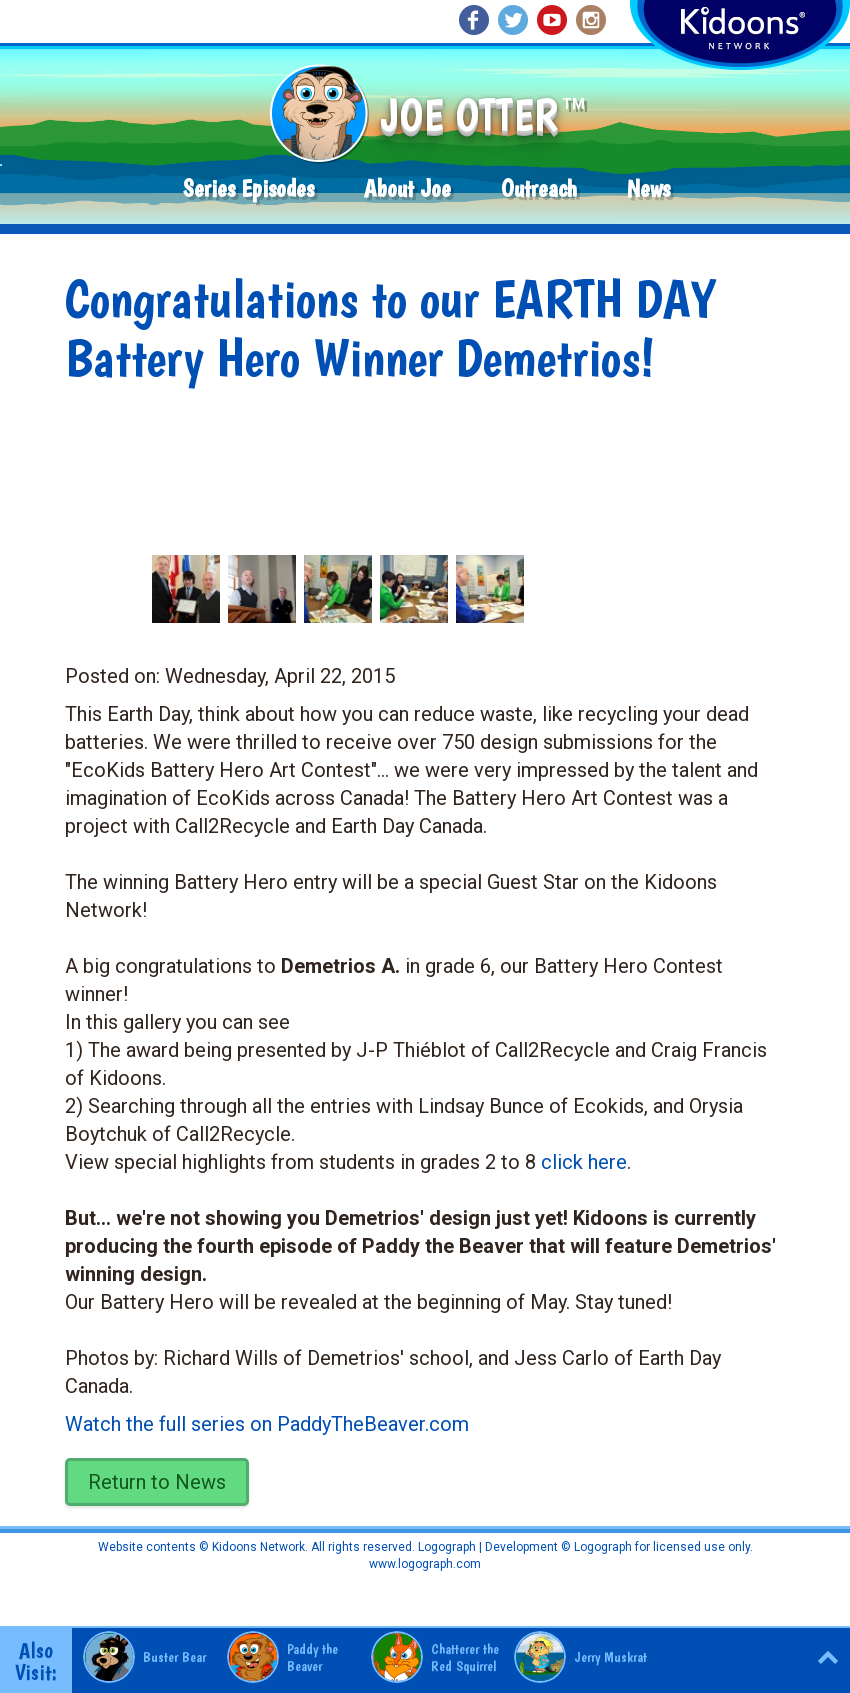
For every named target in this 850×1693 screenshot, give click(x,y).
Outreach (539, 188)
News (648, 188)
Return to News (157, 1482)
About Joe (407, 188)
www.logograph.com (425, 1564)
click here (584, 1162)
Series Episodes (248, 188)
